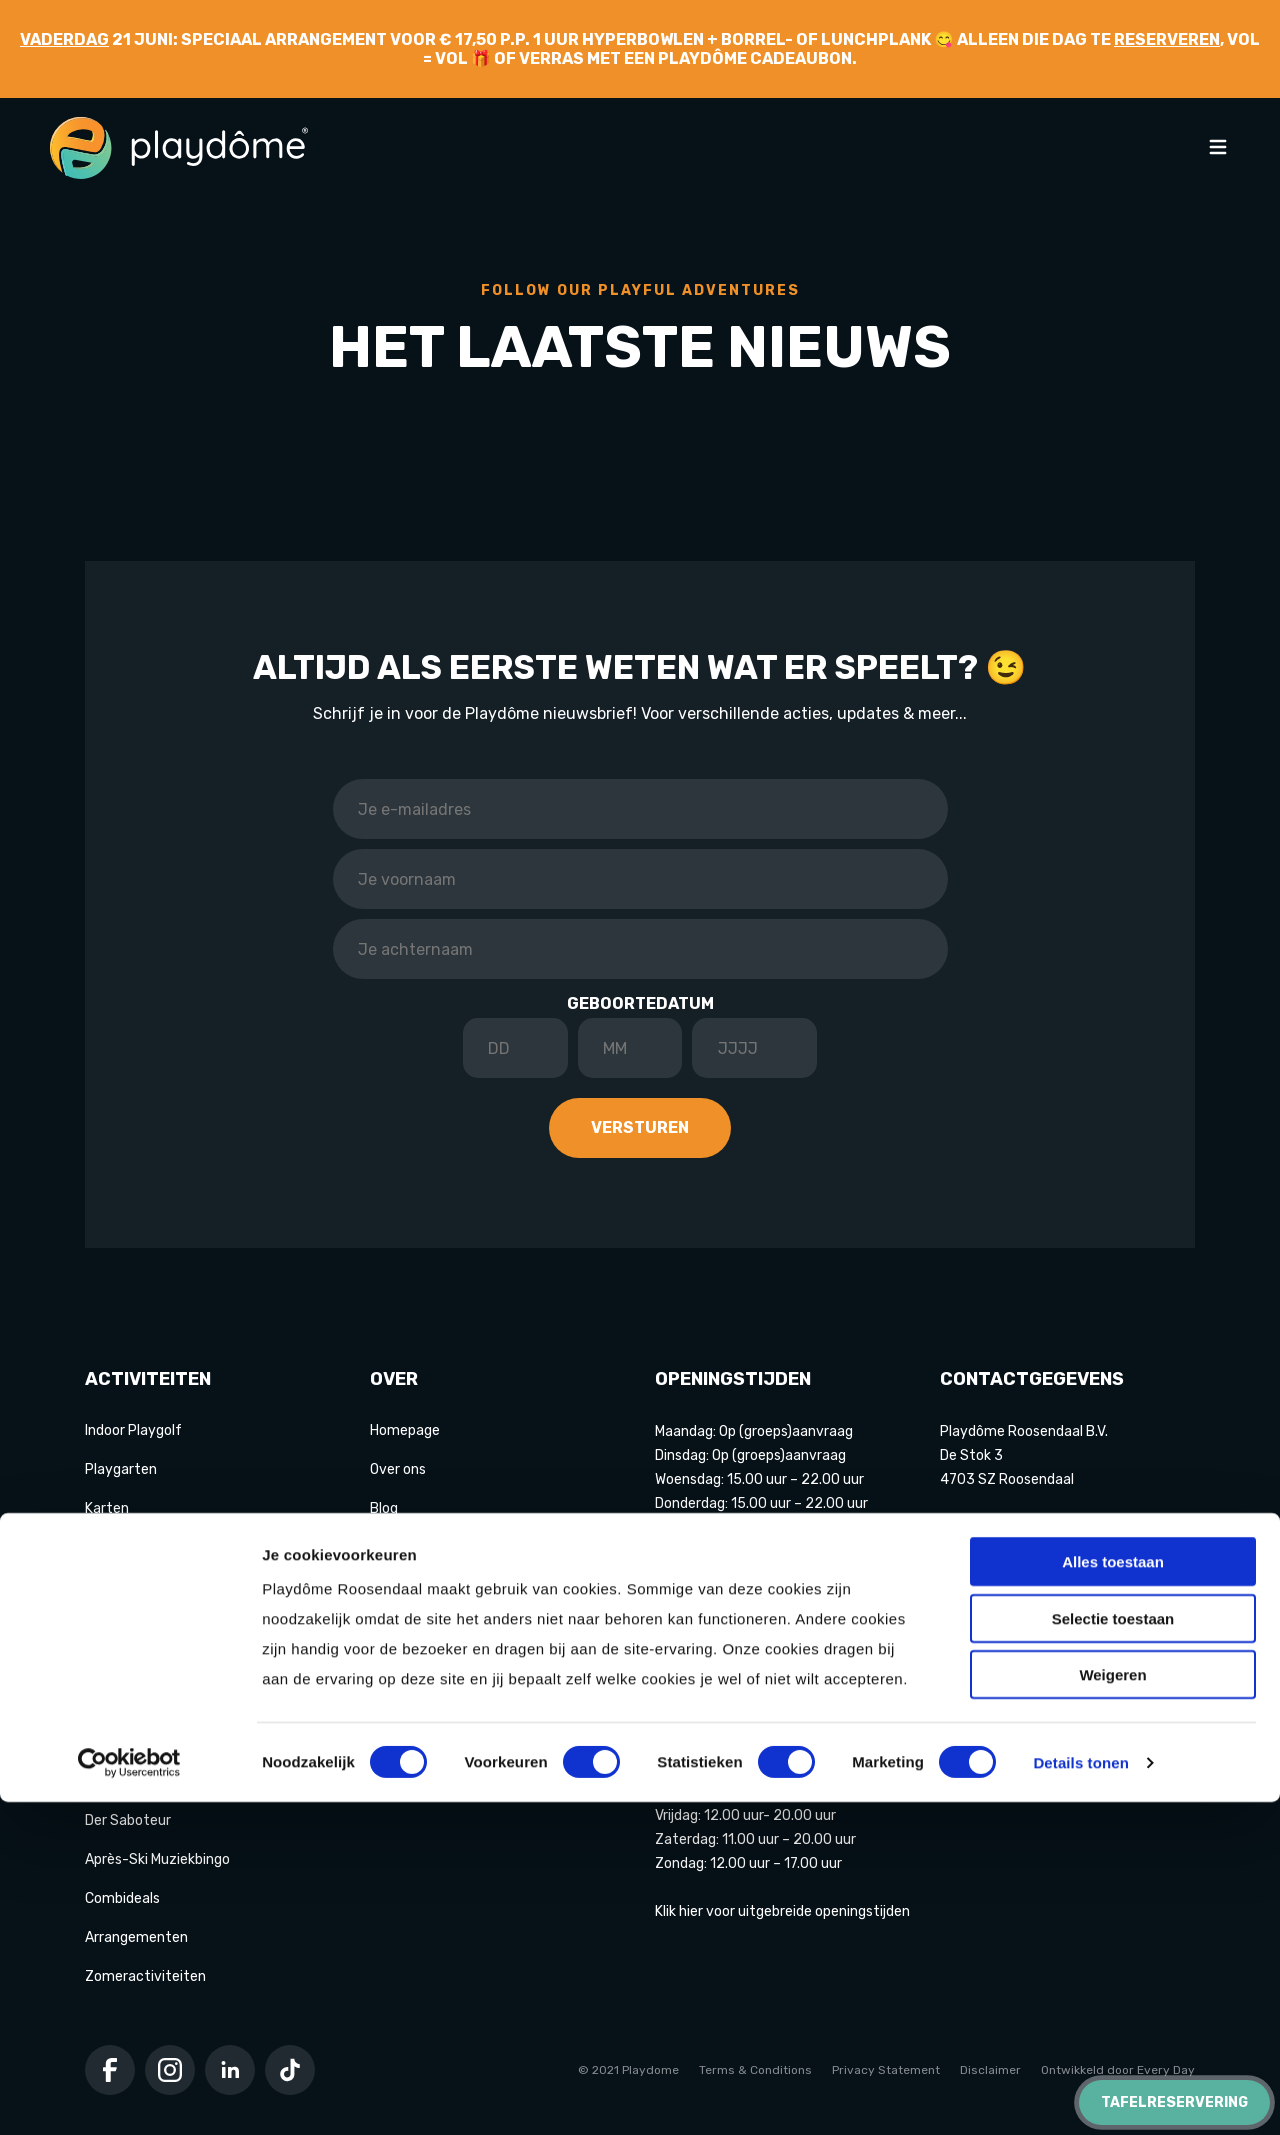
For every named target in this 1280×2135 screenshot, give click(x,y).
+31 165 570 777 (993, 1551)
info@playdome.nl (998, 1527)
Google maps (982, 1694)
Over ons (398, 1469)
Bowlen (108, 1547)
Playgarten (121, 1469)
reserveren (1167, 39)
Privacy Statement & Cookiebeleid (482, 1703)
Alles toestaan (1113, 1894)
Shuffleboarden (134, 1703)
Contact (397, 1586)
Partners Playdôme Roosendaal (471, 1625)
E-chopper (119, 1781)
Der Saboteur (128, 1820)
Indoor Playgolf (133, 1430)
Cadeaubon (406, 1664)
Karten (107, 1508)
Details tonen (1080, 2095)
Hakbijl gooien (128, 1625)
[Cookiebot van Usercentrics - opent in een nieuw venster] (129, 2096)
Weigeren (1112, 2007)
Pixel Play (116, 1742)
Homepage (405, 1430)
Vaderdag (64, 39)
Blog (384, 1508)
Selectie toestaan (1113, 1951)
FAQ (382, 1547)
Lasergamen (125, 1664)
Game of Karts (132, 1586)
